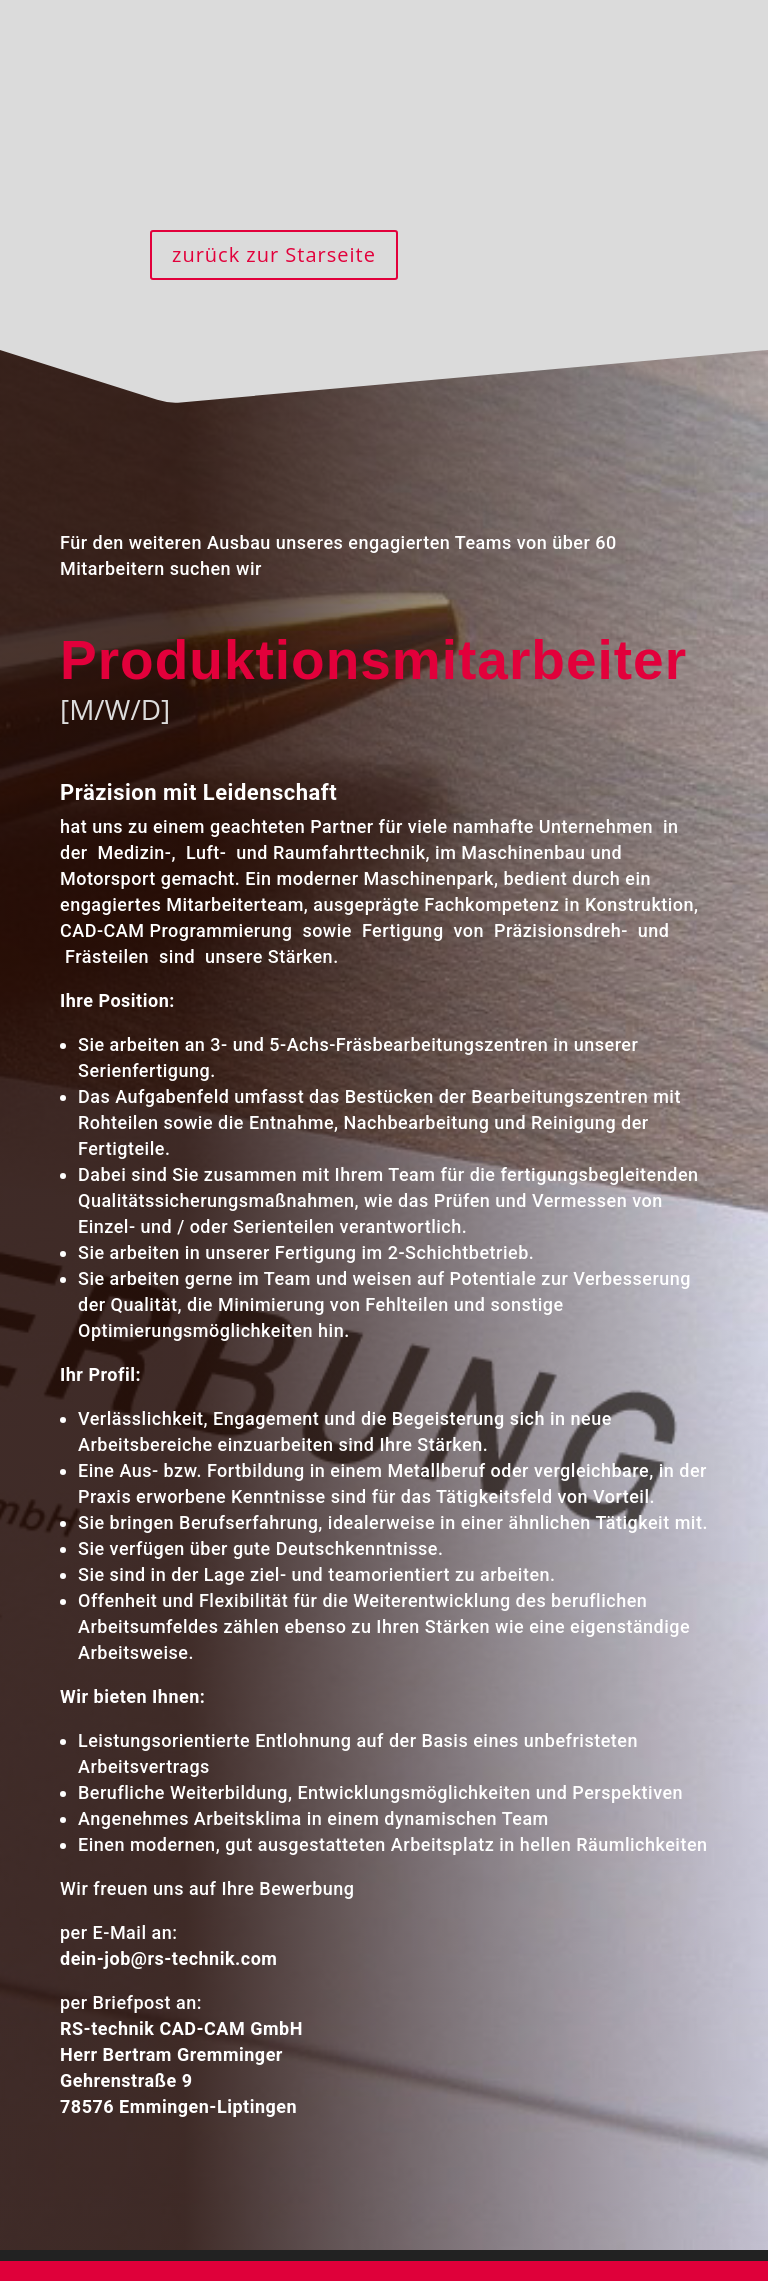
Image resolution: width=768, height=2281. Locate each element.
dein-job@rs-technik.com (159, 1913)
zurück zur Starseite (274, 254)
